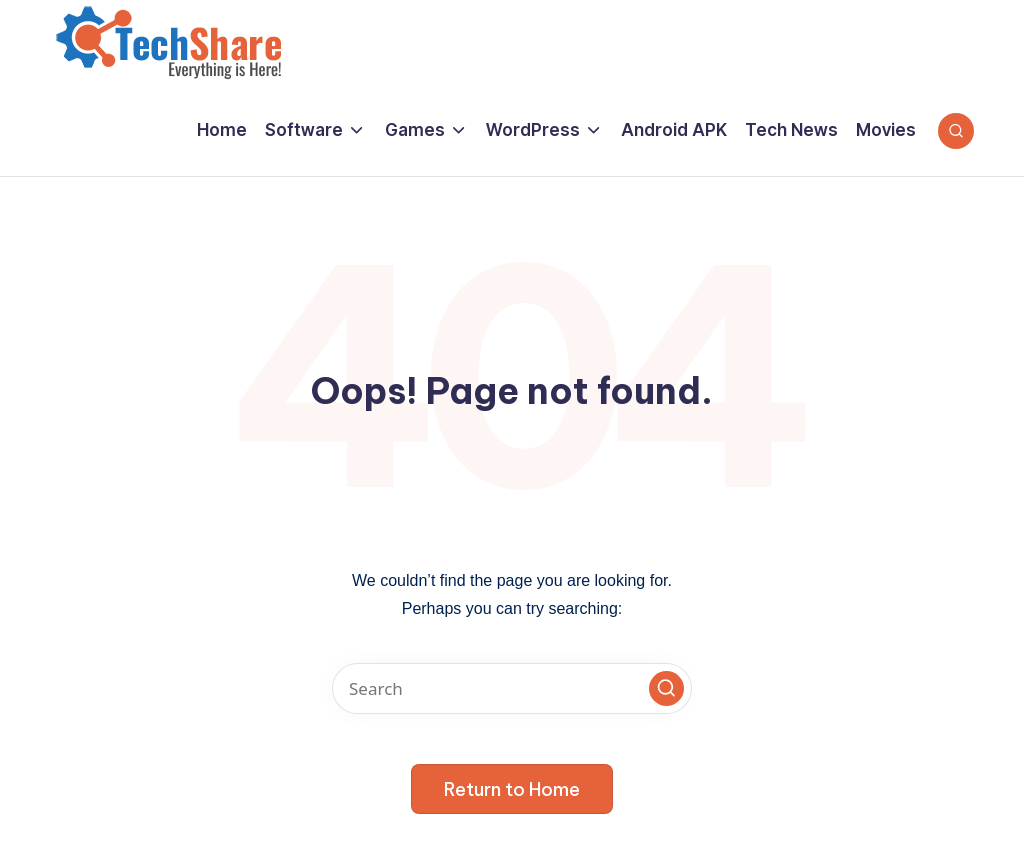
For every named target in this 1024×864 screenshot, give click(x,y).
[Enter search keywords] (512, 688)
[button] (666, 688)
